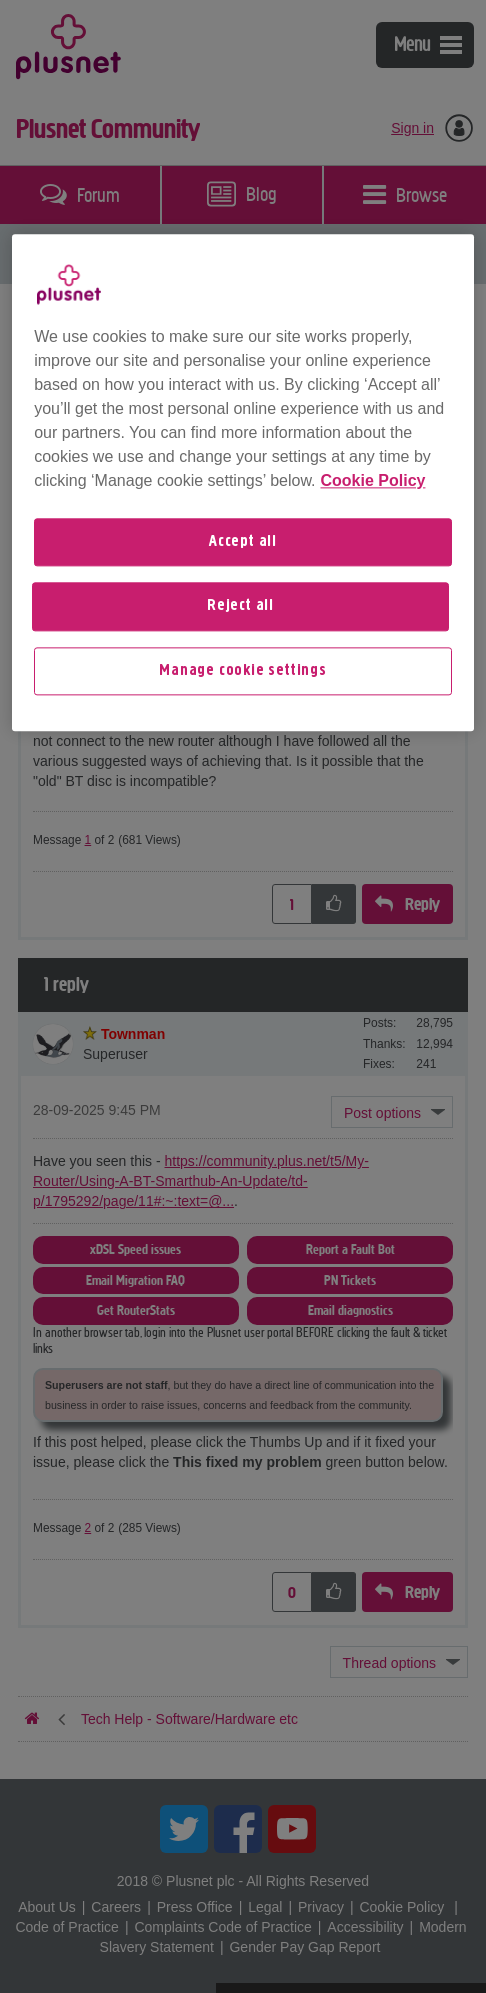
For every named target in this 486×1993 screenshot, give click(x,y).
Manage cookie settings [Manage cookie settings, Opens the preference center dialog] (243, 671)
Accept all (243, 542)
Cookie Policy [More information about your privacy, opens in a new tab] (373, 480)
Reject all (240, 607)
